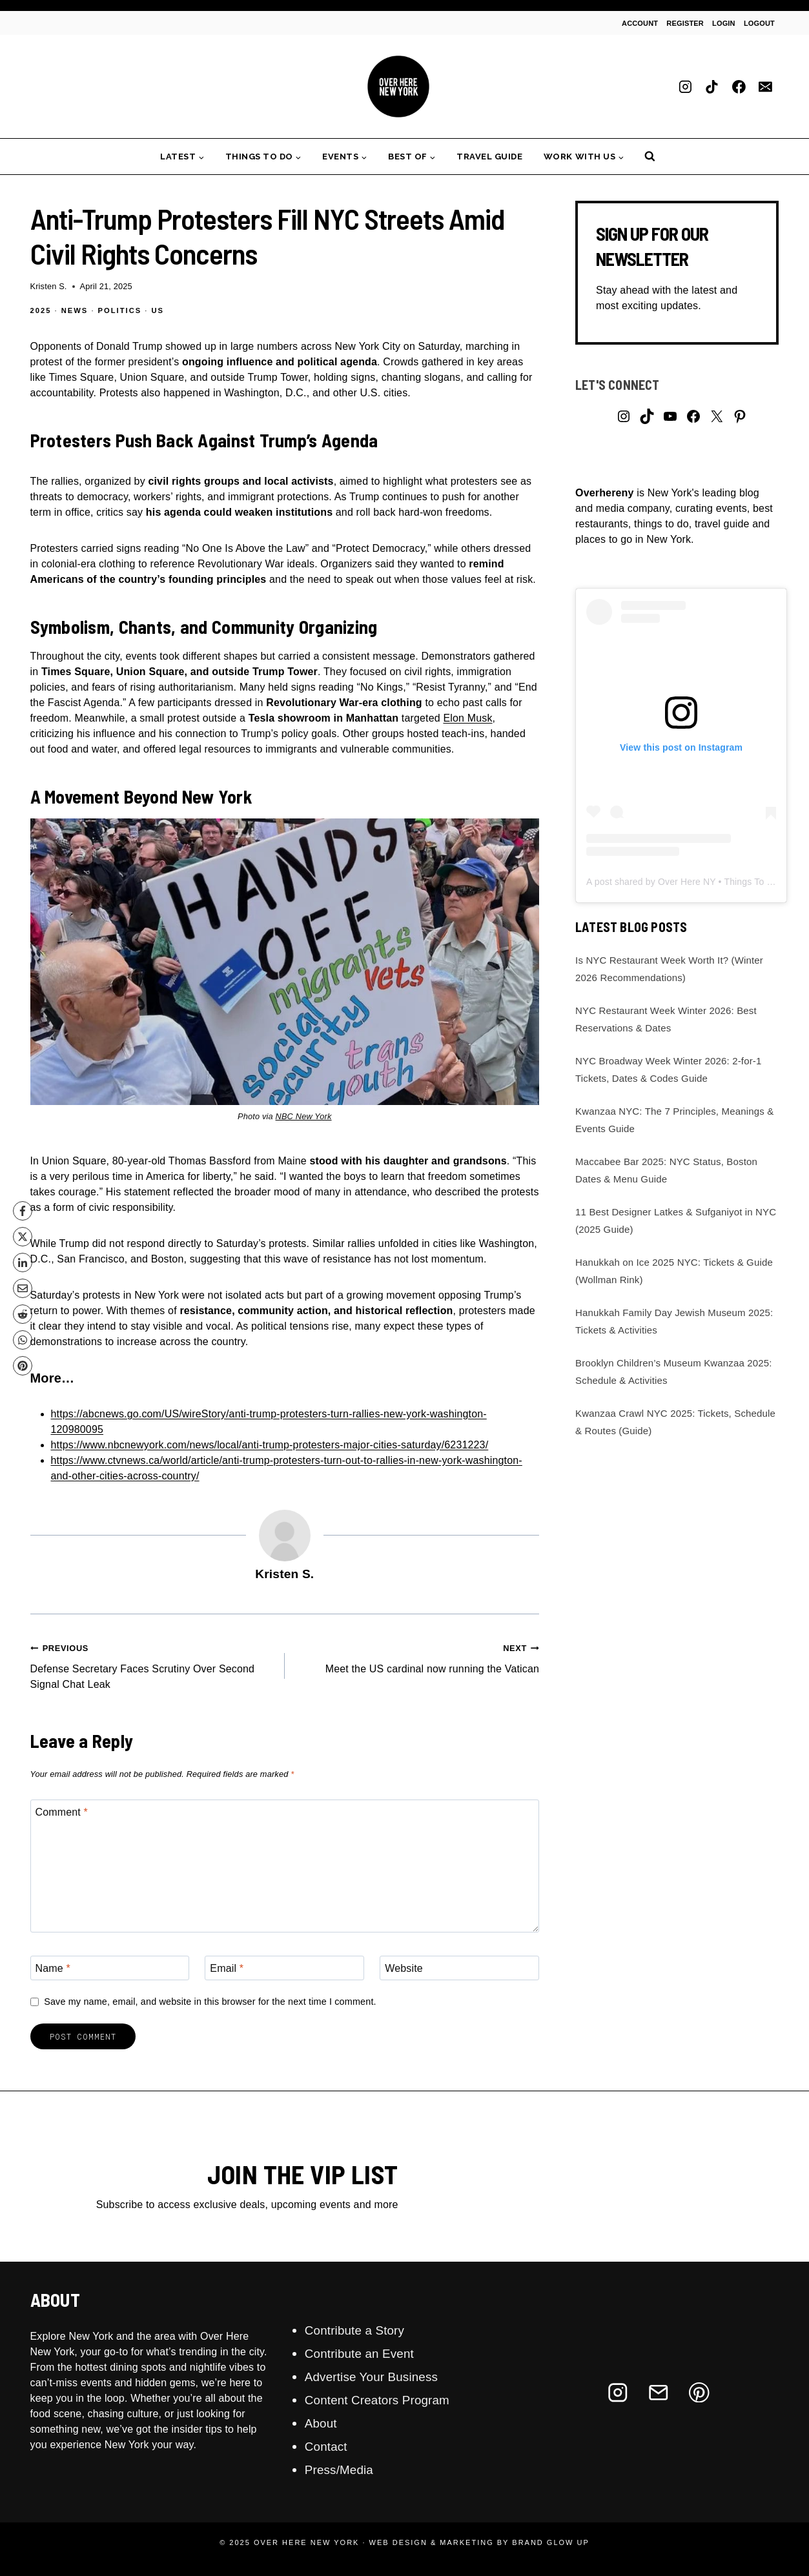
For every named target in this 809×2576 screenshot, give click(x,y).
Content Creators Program (381, 2400)
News (74, 310)
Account (640, 23)
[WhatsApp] (22, 1340)
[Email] (765, 86)
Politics (120, 310)
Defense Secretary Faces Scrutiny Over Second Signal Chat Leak (152, 1665)
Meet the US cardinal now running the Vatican (417, 1657)
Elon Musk (467, 718)
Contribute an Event (363, 2353)
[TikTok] (712, 86)
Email (226, 1968)
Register (685, 23)
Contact (327, 2446)
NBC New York (304, 1116)
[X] (22, 1236)
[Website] (459, 1968)
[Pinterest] (22, 1365)
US (158, 310)
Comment (62, 1812)
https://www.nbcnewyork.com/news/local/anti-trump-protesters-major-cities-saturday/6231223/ (270, 1444)
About (322, 2423)
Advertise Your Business (375, 2376)
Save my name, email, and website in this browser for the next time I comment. (210, 2001)
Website (404, 1968)
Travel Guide (489, 156)
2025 (41, 310)
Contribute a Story (358, 2330)
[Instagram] (685, 86)
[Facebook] (738, 86)
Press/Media (341, 2469)
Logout (759, 23)
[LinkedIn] (22, 1262)
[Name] (110, 1968)
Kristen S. (48, 286)
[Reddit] (22, 1314)
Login (723, 23)
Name (53, 1968)
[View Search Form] (649, 156)
